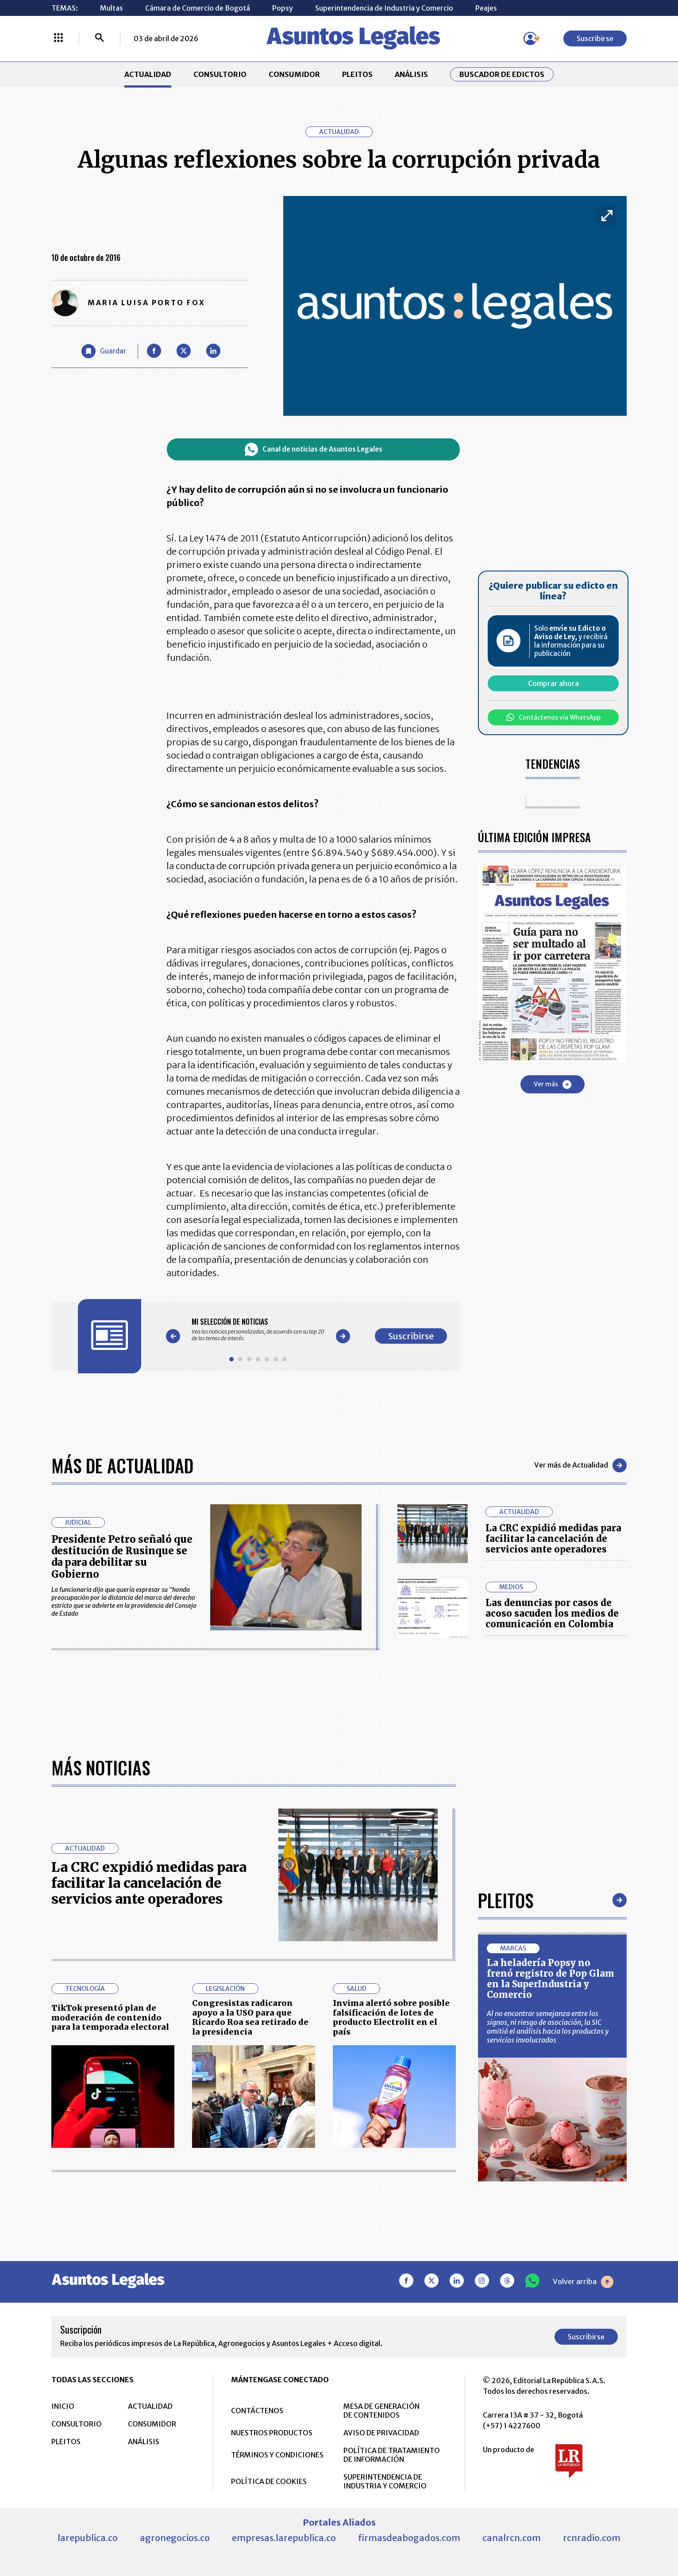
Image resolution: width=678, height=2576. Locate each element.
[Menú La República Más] (58, 38)
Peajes (486, 8)
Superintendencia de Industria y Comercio (384, 8)
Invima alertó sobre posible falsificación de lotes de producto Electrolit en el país (391, 2296)
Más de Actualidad (122, 1465)
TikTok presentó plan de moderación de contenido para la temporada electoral (110, 2296)
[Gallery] (258, 1329)
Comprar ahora (553, 683)
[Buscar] (99, 38)
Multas (111, 8)
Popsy (282, 8)
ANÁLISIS (411, 74)
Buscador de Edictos (501, 74)
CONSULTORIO (220, 74)
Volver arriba (583, 2561)
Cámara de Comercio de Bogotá (197, 8)
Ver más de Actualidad (580, 1465)
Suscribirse (595, 38)
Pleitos (505, 2179)
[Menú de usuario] (530, 38)
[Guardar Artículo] (104, 351)
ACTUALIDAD (147, 74)
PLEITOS (357, 74)
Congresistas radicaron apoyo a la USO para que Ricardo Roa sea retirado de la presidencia (250, 2296)
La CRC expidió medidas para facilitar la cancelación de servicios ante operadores (553, 1538)
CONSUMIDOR (294, 74)
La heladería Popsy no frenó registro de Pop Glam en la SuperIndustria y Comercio (550, 2257)
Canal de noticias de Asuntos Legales (313, 449)
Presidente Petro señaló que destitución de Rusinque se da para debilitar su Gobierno (122, 1556)
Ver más (552, 1084)
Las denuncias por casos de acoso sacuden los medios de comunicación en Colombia (552, 1613)
